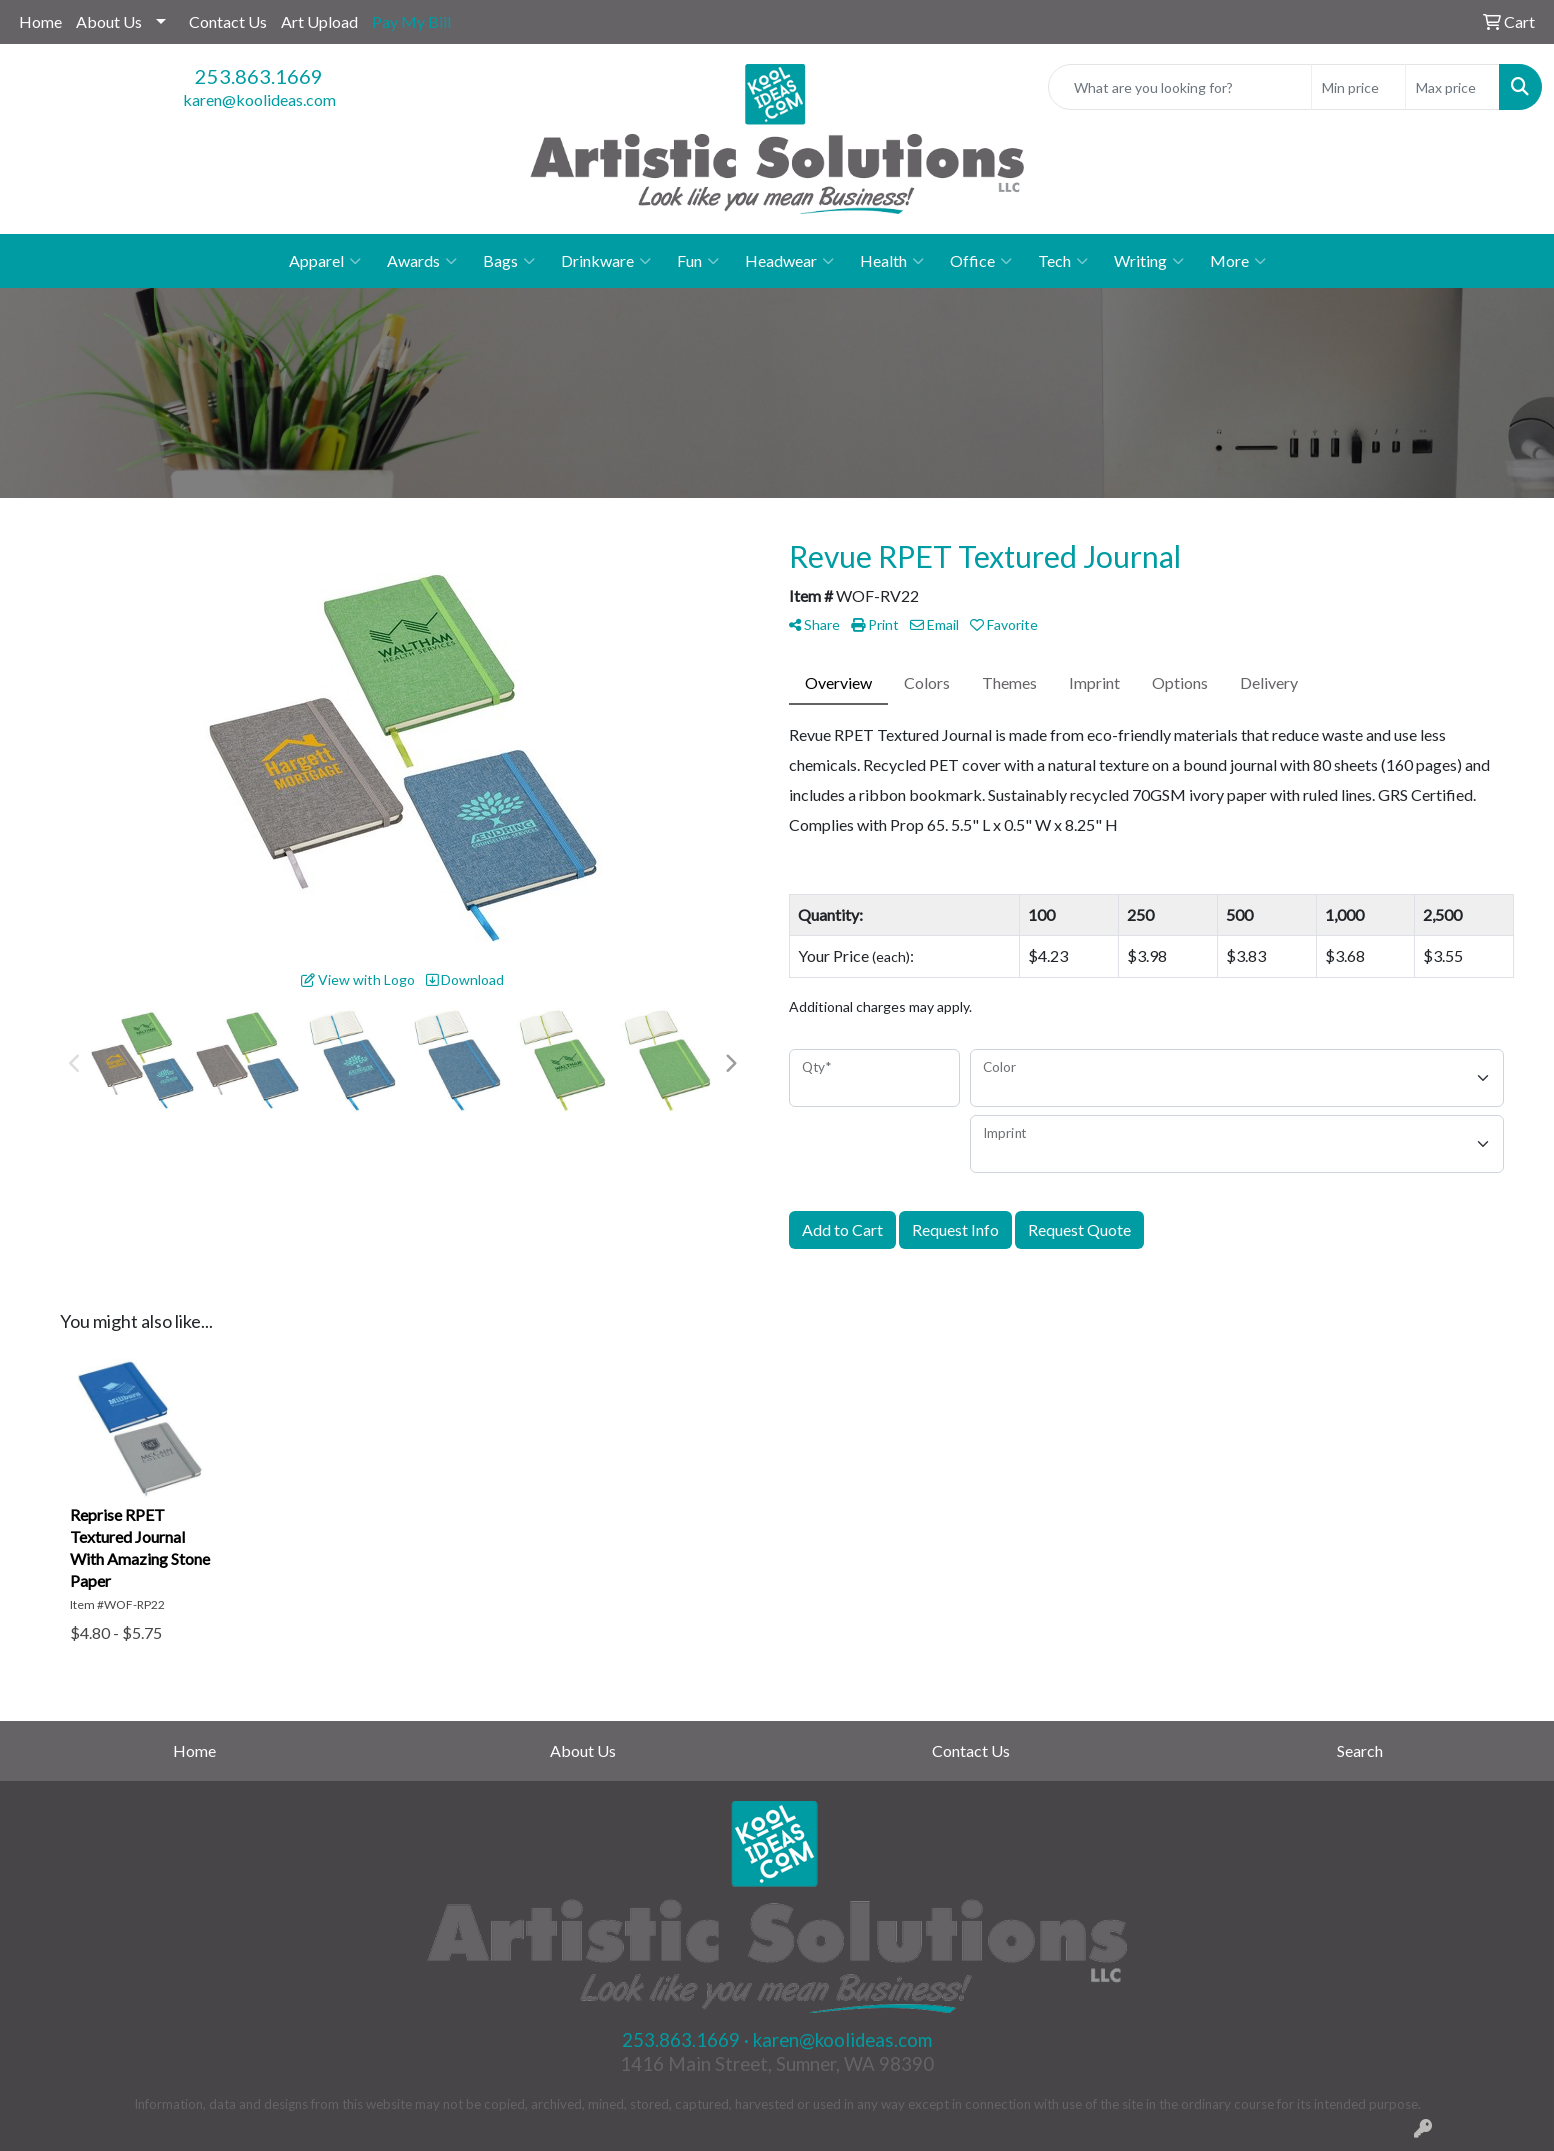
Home (40, 21)
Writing (1149, 261)
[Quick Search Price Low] (1358, 87)
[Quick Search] (1180, 87)
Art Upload (319, 21)
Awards (422, 261)
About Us (109, 21)
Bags (509, 261)
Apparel (325, 261)
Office (981, 261)
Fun (698, 261)
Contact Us (228, 21)
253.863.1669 (259, 76)
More (1238, 261)
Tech (1063, 261)
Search (1360, 1750)
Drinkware (606, 261)
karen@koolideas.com (259, 99)
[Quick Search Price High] (1452, 87)
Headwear (789, 261)
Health (892, 261)
